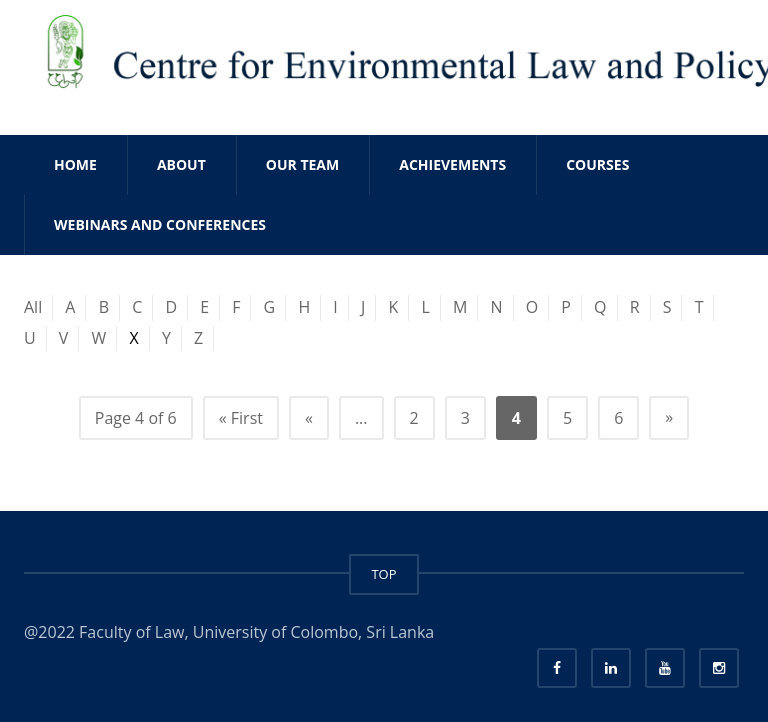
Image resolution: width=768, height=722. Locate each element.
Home (75, 164)
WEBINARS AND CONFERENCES (160, 224)
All (33, 307)
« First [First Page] (241, 418)
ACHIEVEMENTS (452, 164)
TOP (383, 574)
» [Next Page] (669, 417)
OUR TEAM (302, 164)
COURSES (597, 164)
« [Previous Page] (309, 418)
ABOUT (181, 164)
